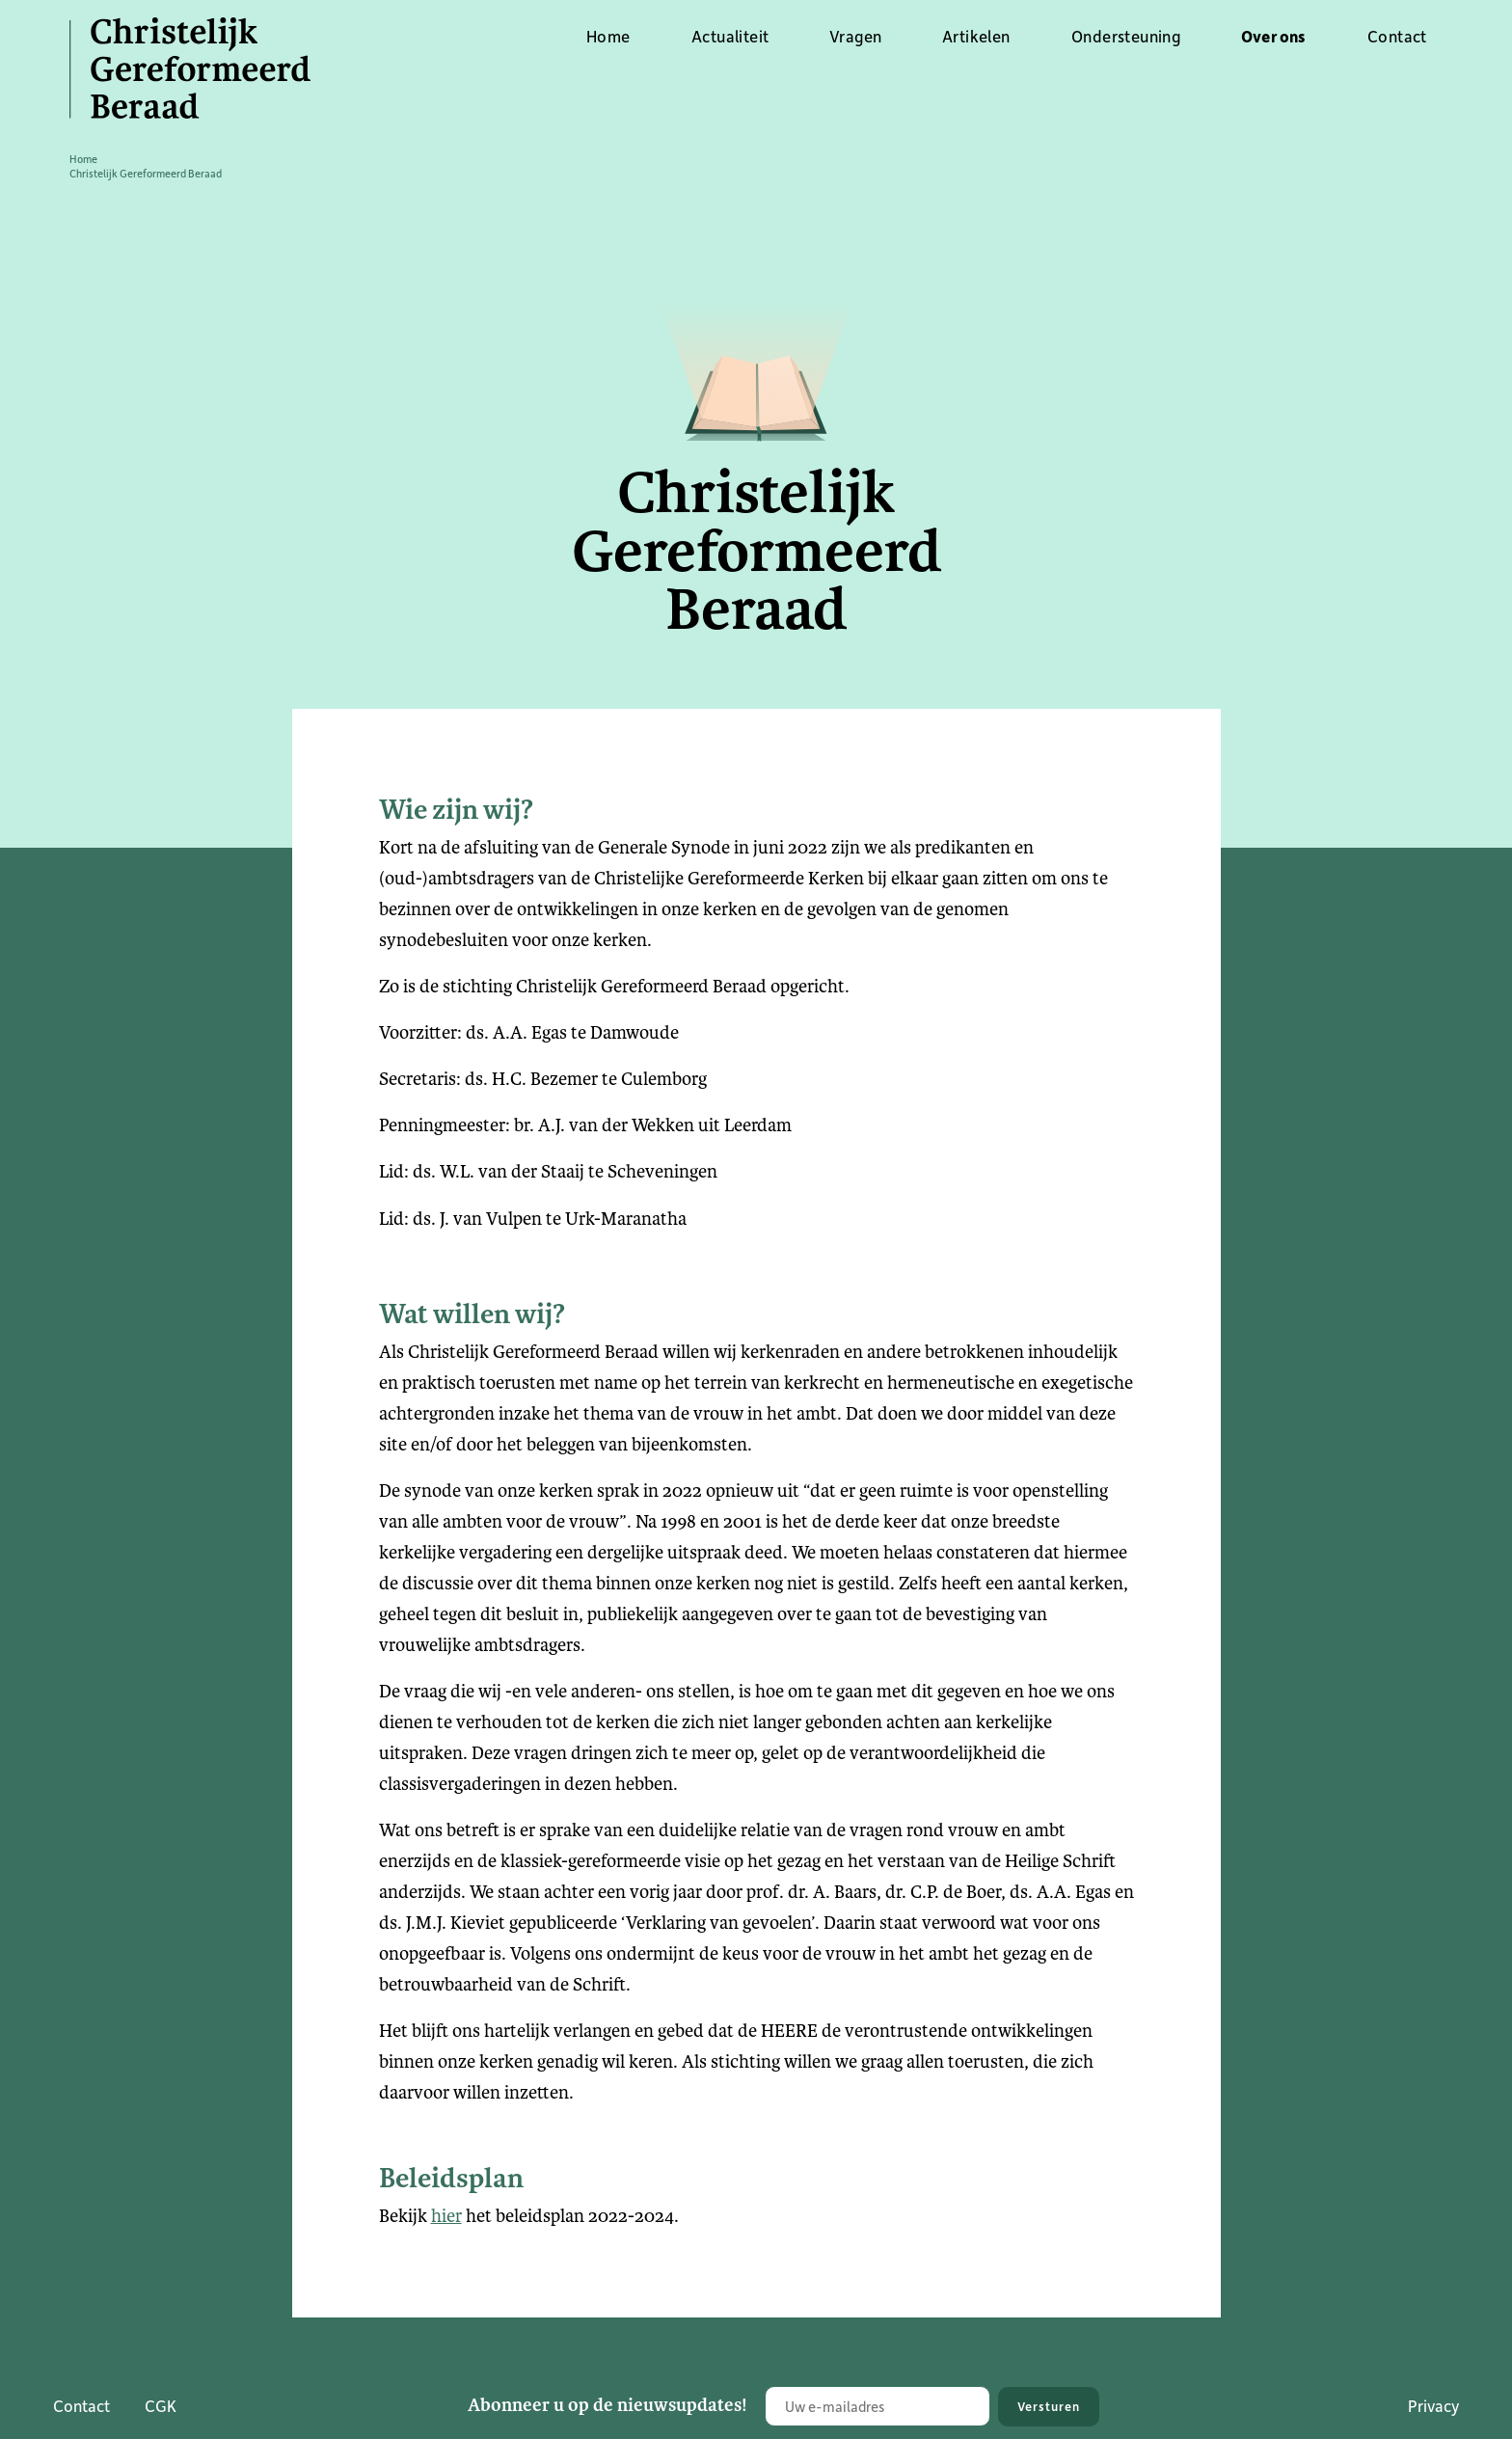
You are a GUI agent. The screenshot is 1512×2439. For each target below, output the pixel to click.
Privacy (1433, 2405)
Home (608, 35)
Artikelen (976, 35)
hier (446, 2216)
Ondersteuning (1125, 35)
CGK (160, 2405)
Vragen (855, 35)
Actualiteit (730, 35)
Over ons (1274, 35)
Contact (1397, 35)
